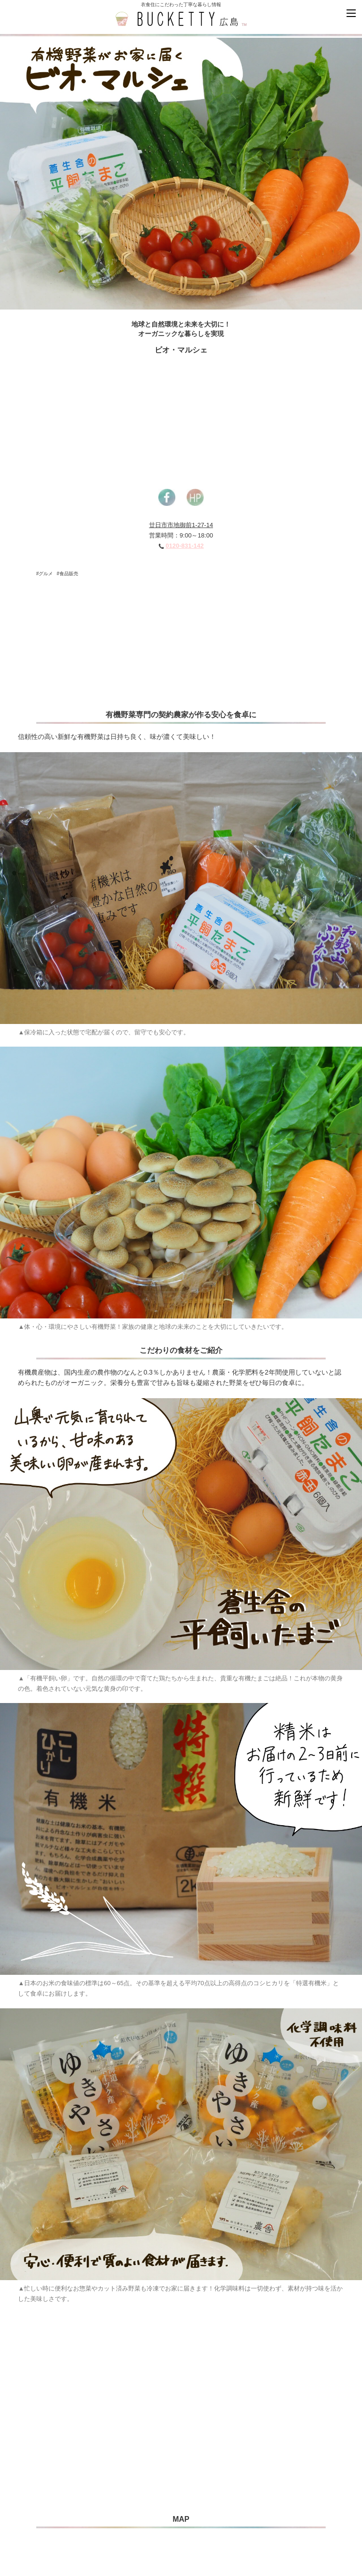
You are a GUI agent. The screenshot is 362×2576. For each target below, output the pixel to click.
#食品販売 (67, 573)
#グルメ (44, 573)
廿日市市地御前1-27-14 (181, 525)
